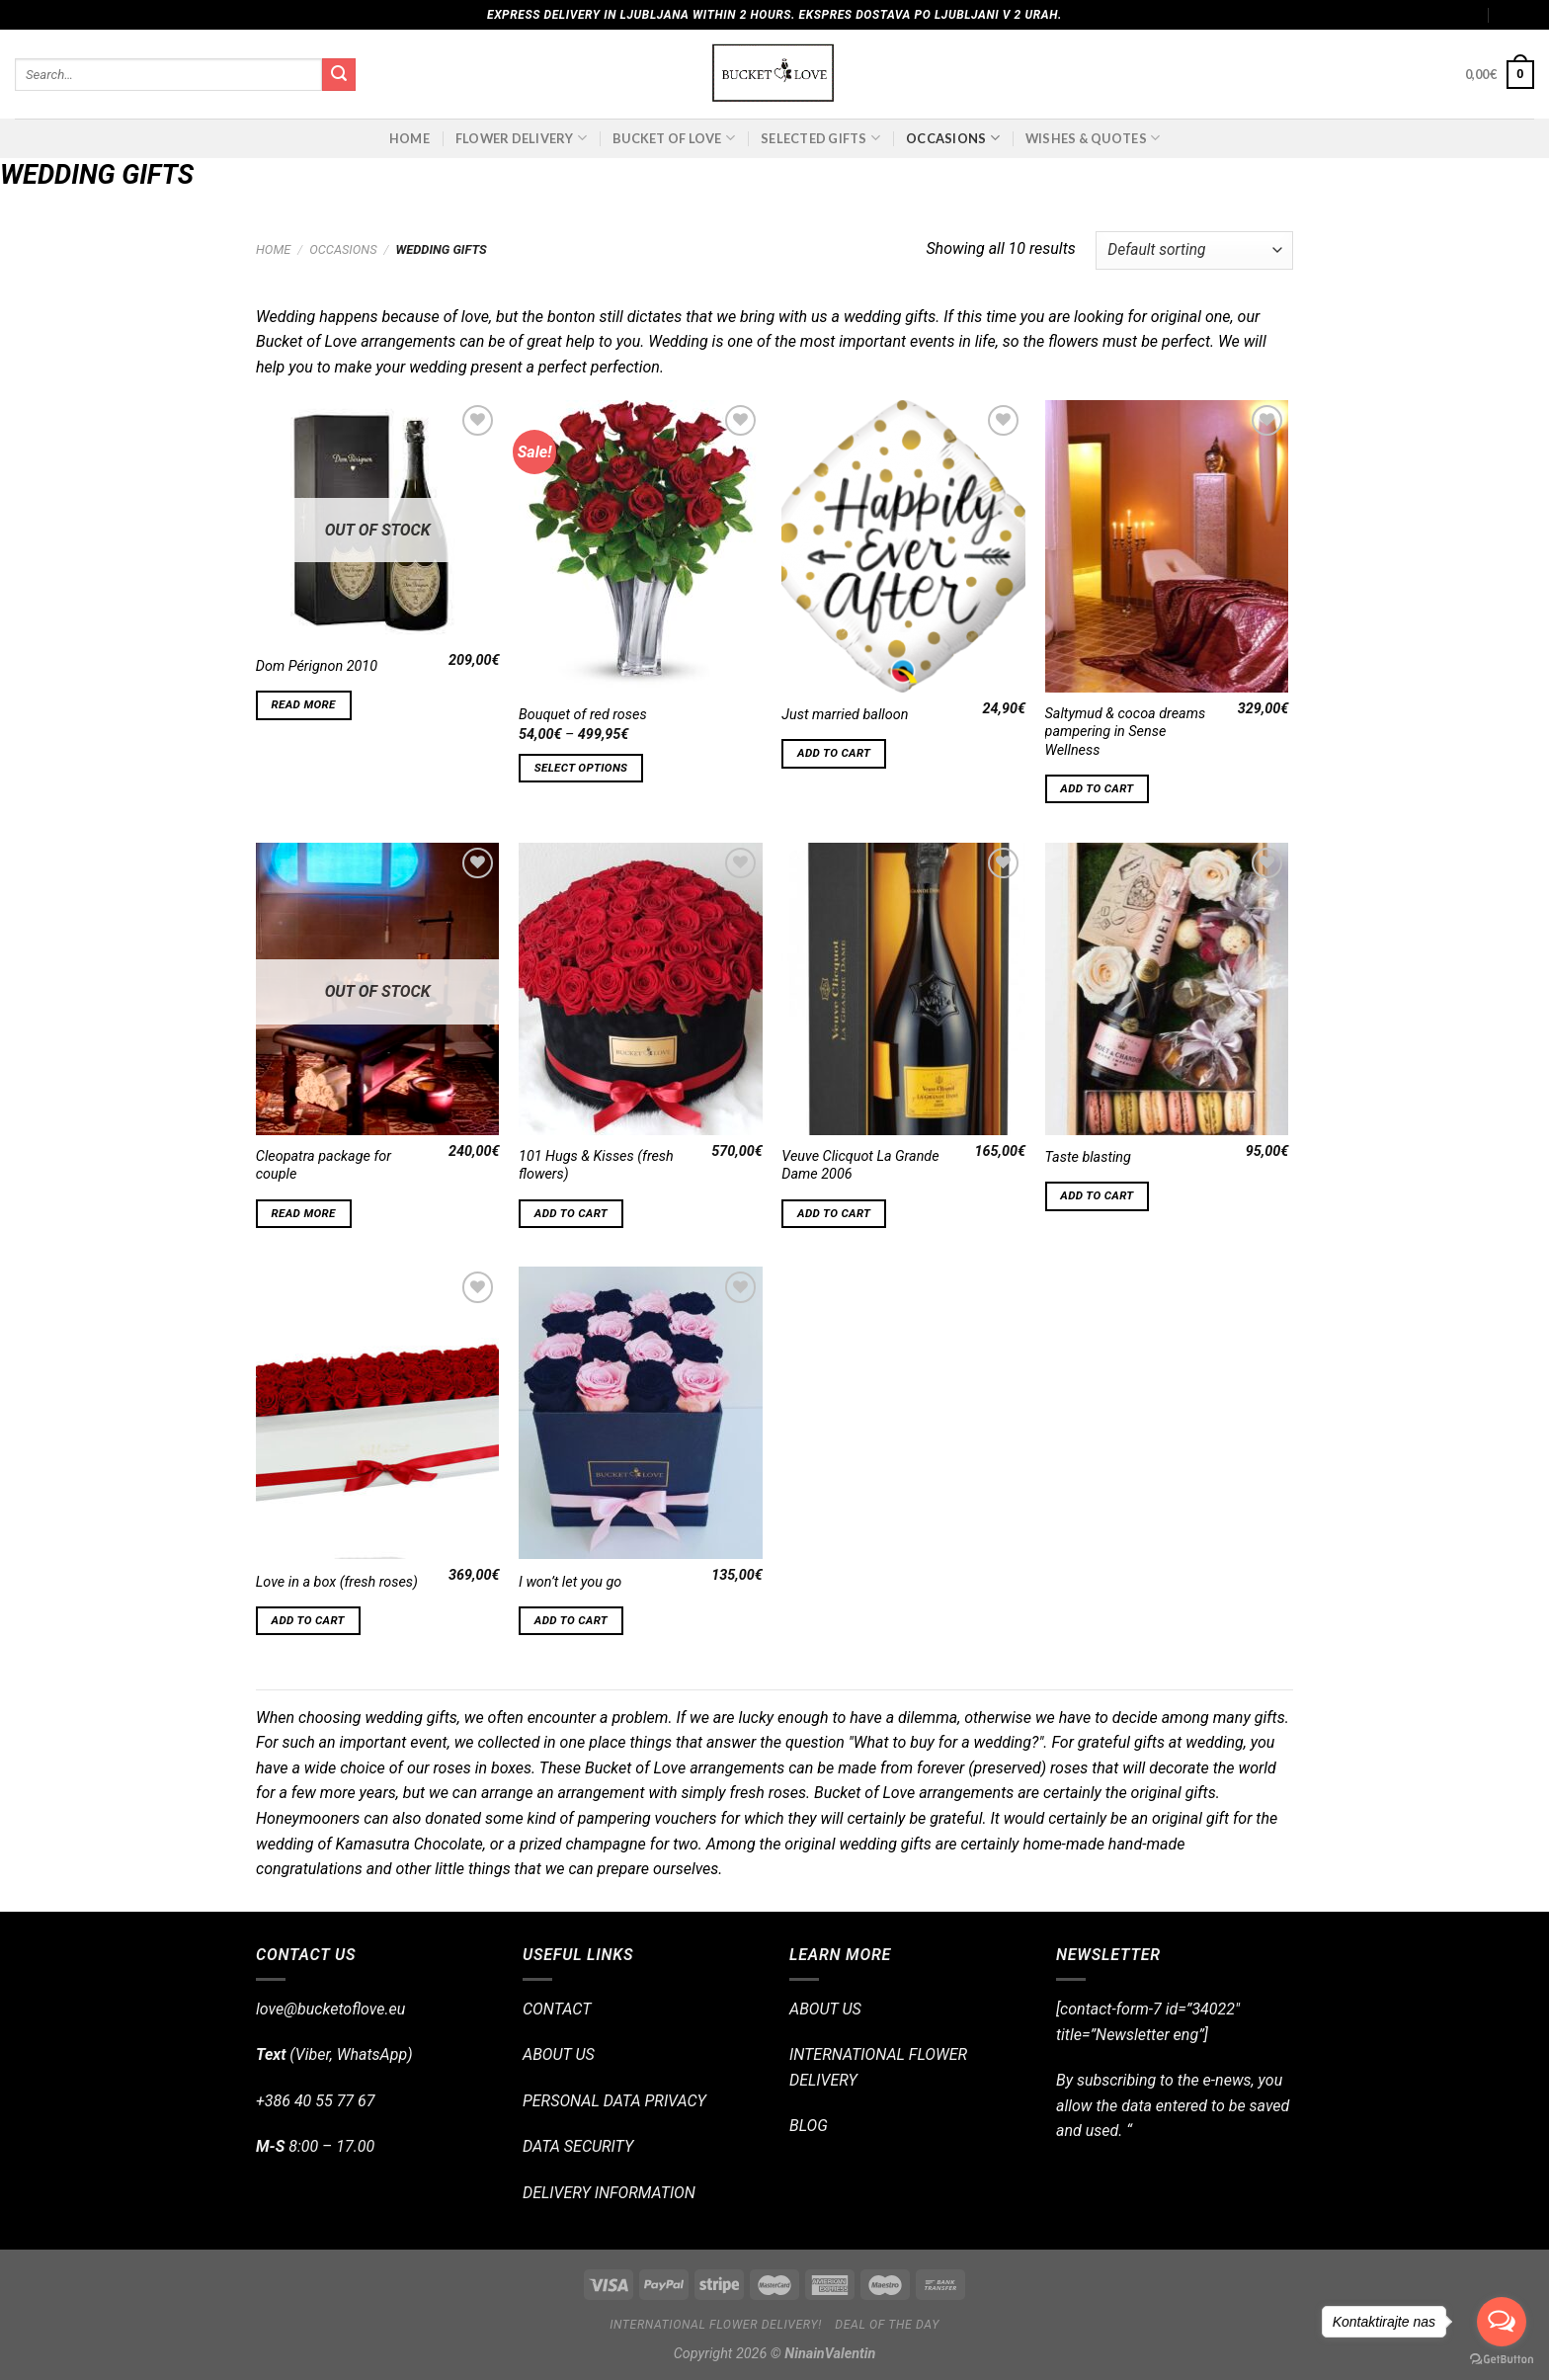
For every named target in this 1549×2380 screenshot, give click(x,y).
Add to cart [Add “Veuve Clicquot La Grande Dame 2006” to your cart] (833, 1213)
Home (409, 138)
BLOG (808, 2125)
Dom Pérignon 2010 (316, 666)
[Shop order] (1194, 250)
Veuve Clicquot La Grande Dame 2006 (859, 1166)
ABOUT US (559, 2054)
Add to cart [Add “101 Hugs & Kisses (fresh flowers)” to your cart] (571, 1213)
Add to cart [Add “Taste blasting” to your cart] (1096, 1195)
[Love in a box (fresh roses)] (378, 1413)
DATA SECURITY (578, 2146)
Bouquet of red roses (583, 714)
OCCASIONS (953, 137)
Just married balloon (844, 714)
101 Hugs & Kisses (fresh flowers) (596, 1166)
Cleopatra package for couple (323, 1166)
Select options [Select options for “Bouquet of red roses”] (580, 768)
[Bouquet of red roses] (641, 546)
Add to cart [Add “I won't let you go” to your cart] (571, 1620)
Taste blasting (1088, 1157)
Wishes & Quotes (1092, 137)
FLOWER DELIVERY (521, 137)
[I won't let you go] (641, 1413)
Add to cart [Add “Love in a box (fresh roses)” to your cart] (308, 1620)
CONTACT (557, 2009)
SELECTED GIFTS (820, 137)
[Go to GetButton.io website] (1501, 2359)
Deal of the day (887, 2325)
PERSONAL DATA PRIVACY (614, 2101)
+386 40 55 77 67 (315, 2101)
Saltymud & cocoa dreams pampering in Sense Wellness (1125, 732)
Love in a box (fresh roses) (337, 1582)
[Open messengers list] (1501, 2321)
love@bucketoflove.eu (330, 2009)
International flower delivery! (716, 2325)
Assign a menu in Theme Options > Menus (1358, 15)
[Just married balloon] (903, 546)
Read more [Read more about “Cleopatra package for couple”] (304, 1213)
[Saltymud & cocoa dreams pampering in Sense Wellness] (1167, 546)
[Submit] (339, 75)
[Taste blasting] (1167, 989)
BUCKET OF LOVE (673, 137)
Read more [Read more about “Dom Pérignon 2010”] (304, 704)
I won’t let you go (570, 1582)
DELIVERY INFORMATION (609, 2192)
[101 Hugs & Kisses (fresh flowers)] (641, 989)
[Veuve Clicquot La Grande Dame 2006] (903, 989)
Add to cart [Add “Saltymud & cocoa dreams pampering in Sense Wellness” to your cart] (1096, 788)
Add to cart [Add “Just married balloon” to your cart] (833, 753)
